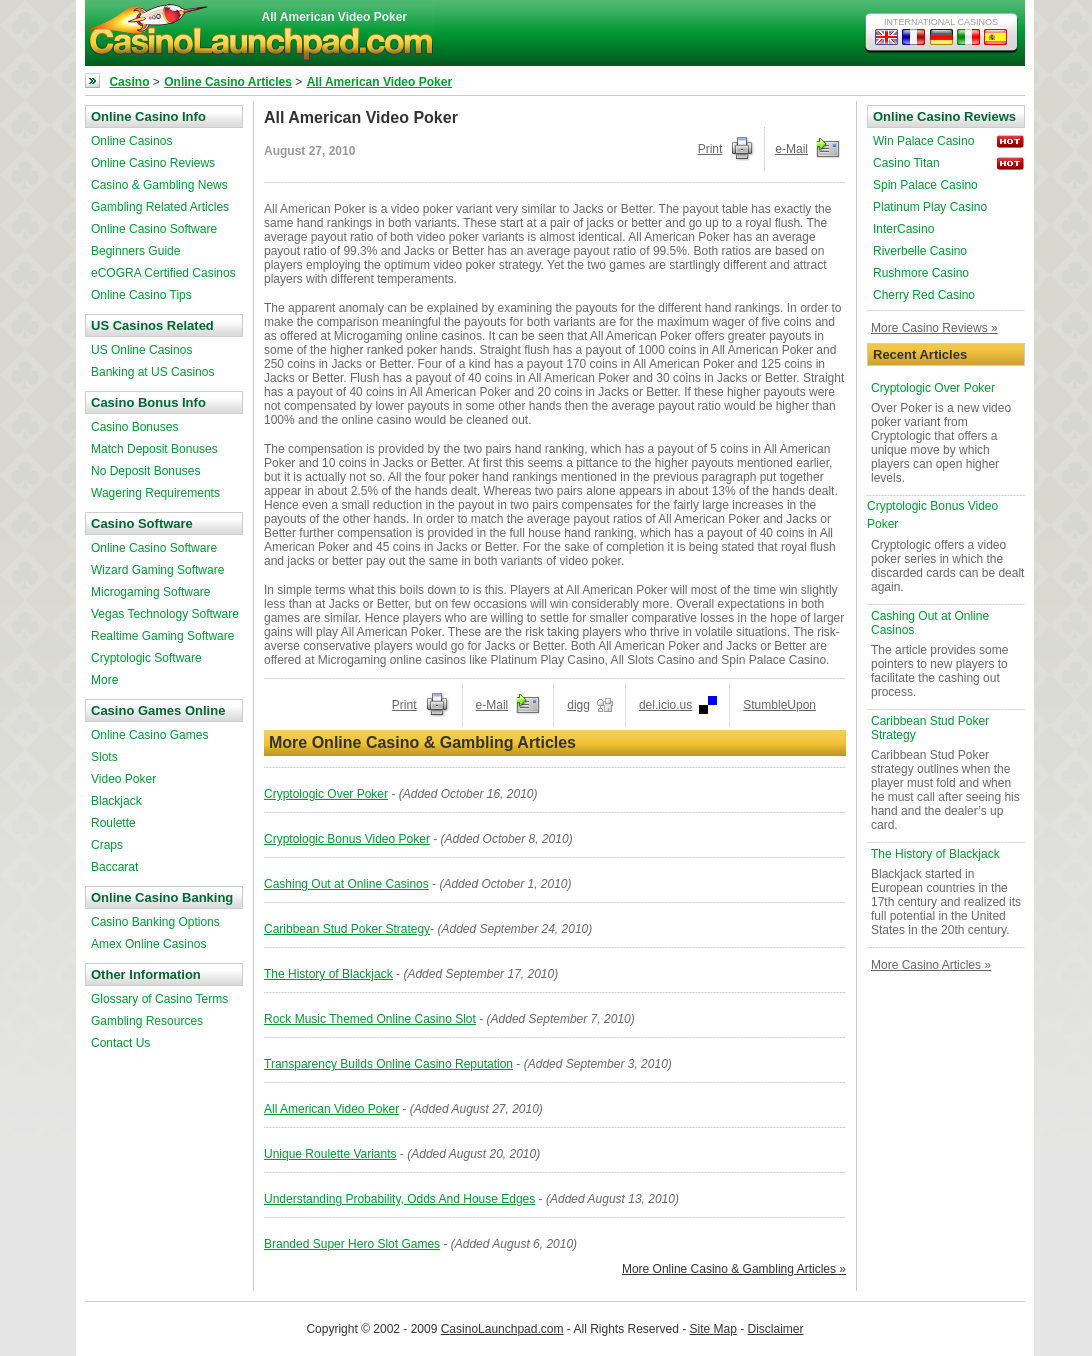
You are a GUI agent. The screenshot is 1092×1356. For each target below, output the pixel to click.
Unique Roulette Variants (330, 1154)
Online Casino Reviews (153, 163)
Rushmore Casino (921, 273)
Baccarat (114, 867)
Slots (104, 757)
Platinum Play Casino (930, 207)
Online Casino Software (154, 229)
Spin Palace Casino (925, 185)
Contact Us (120, 1043)
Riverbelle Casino (920, 251)
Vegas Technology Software (165, 614)
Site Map (713, 1329)
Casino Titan (906, 163)
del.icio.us (665, 705)
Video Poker (123, 779)
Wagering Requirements (155, 493)
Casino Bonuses (134, 427)
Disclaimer (776, 1329)
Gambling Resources (147, 1021)
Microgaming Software (150, 592)
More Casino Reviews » (934, 328)
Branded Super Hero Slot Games (352, 1244)
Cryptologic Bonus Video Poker (347, 839)
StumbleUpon (779, 705)
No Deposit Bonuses (145, 471)
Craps (107, 845)
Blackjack (116, 801)
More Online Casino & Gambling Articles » (734, 1269)
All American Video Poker (379, 82)
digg (578, 705)
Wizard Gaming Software (157, 570)
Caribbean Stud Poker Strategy (347, 929)
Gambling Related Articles (160, 207)
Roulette (113, 823)
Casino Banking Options (155, 922)
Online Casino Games (149, 735)
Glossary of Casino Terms (159, 999)
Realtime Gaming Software (162, 636)
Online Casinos (131, 141)
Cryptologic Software (146, 658)
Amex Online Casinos (148, 944)
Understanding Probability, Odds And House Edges (399, 1199)
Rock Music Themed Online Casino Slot (370, 1019)
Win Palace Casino (923, 141)
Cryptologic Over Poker (326, 794)
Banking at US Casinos (152, 372)
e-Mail (791, 149)
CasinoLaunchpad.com (502, 1329)
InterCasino (903, 229)
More (104, 680)
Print (710, 149)
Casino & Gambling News (159, 185)
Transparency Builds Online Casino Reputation (388, 1064)
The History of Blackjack (328, 974)
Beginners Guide (135, 251)
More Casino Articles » (931, 965)
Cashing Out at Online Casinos (346, 884)
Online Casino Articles (228, 82)
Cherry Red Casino (924, 295)
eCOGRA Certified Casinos (163, 273)
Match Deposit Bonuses (154, 449)
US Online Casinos (141, 350)
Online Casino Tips (141, 295)
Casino (129, 82)
